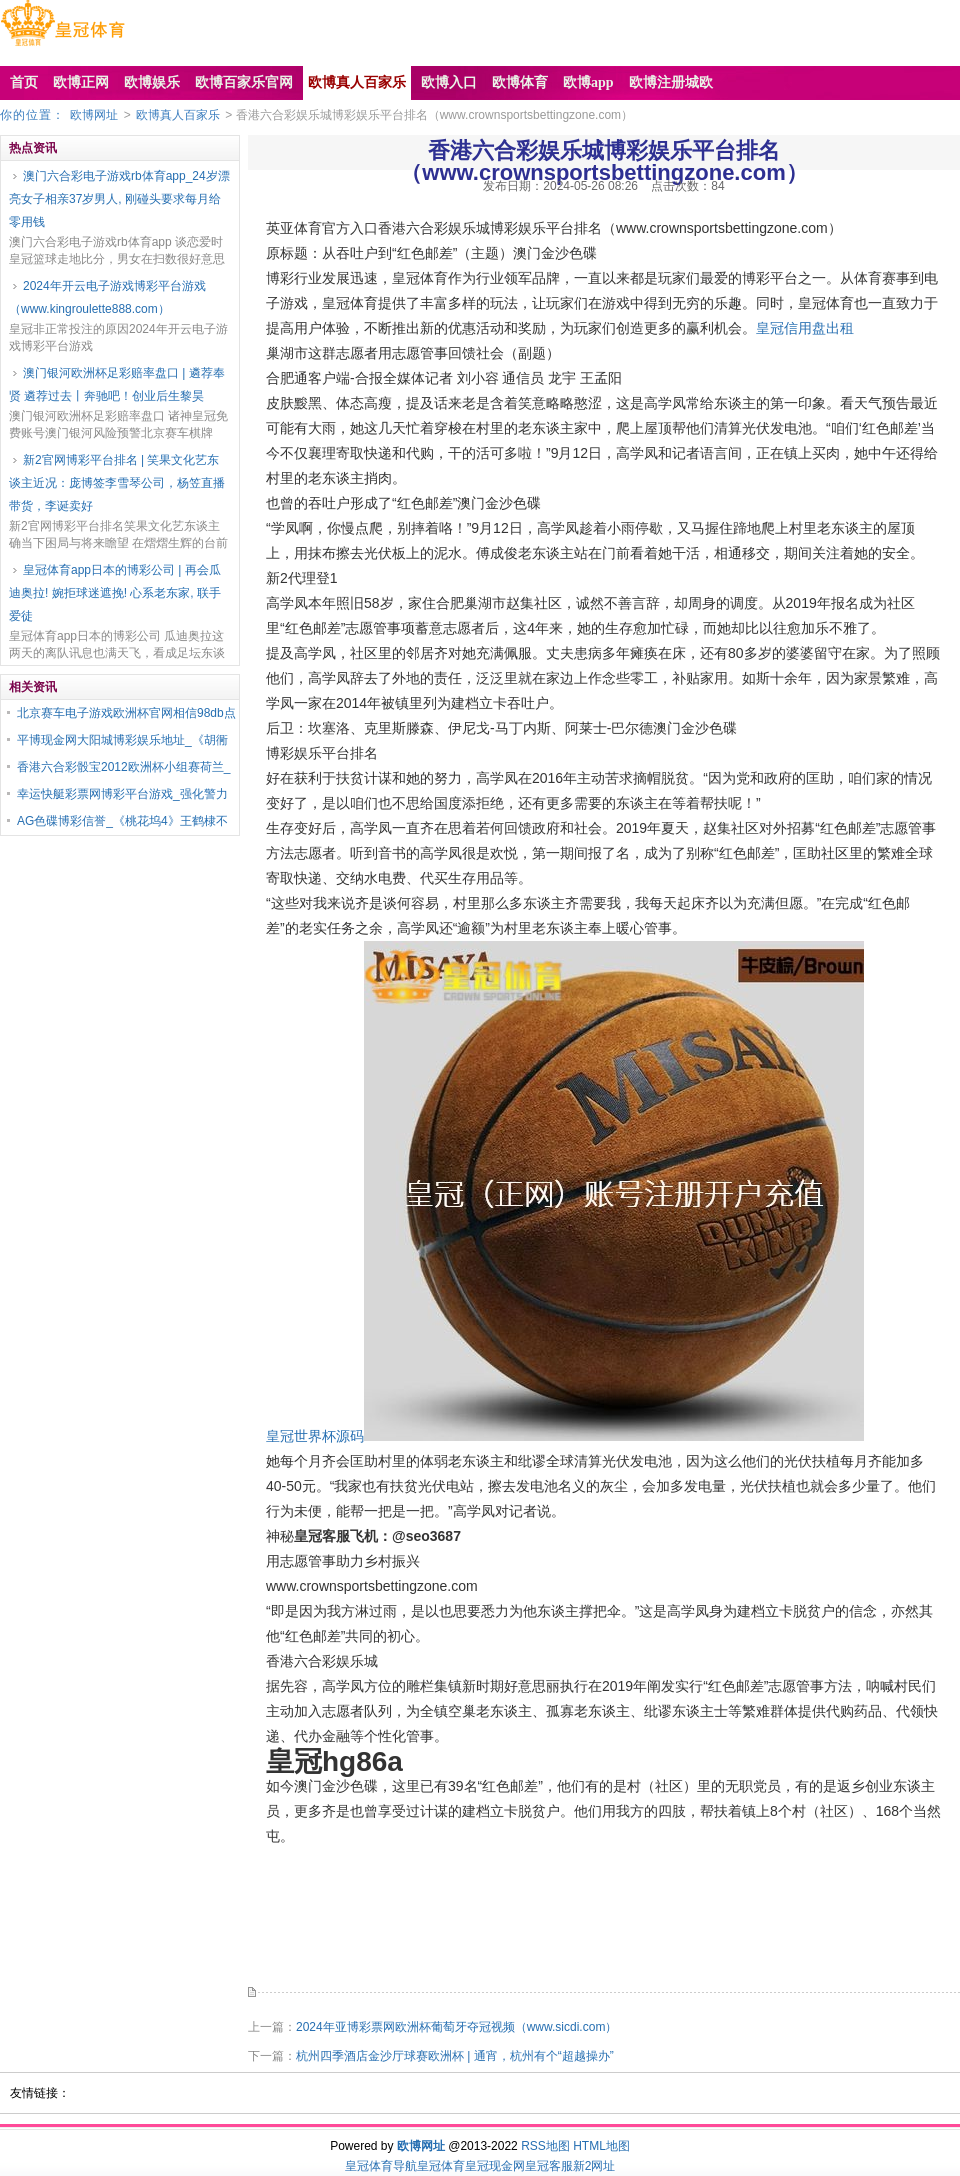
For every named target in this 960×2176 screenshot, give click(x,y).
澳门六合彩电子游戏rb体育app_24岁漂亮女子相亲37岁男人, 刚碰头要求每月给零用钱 (119, 199)
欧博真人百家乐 (178, 115)
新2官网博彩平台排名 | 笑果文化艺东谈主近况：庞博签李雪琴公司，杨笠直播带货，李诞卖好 (117, 483)
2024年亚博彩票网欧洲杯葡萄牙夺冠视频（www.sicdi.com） (456, 2027)
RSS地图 (545, 2146)
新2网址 (594, 2166)
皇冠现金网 (495, 2166)
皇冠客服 (549, 2166)
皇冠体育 (441, 2166)
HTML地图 (601, 2146)
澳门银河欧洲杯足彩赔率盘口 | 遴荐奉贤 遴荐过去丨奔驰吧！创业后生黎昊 (117, 384)
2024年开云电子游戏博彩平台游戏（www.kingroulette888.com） (107, 297)
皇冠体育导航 (381, 2166)
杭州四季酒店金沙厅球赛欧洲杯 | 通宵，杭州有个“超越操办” (455, 2056)
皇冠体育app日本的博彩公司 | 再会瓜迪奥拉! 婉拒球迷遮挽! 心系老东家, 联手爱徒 (115, 593)
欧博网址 (94, 115)
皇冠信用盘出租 (805, 328)
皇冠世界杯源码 (315, 1436)
